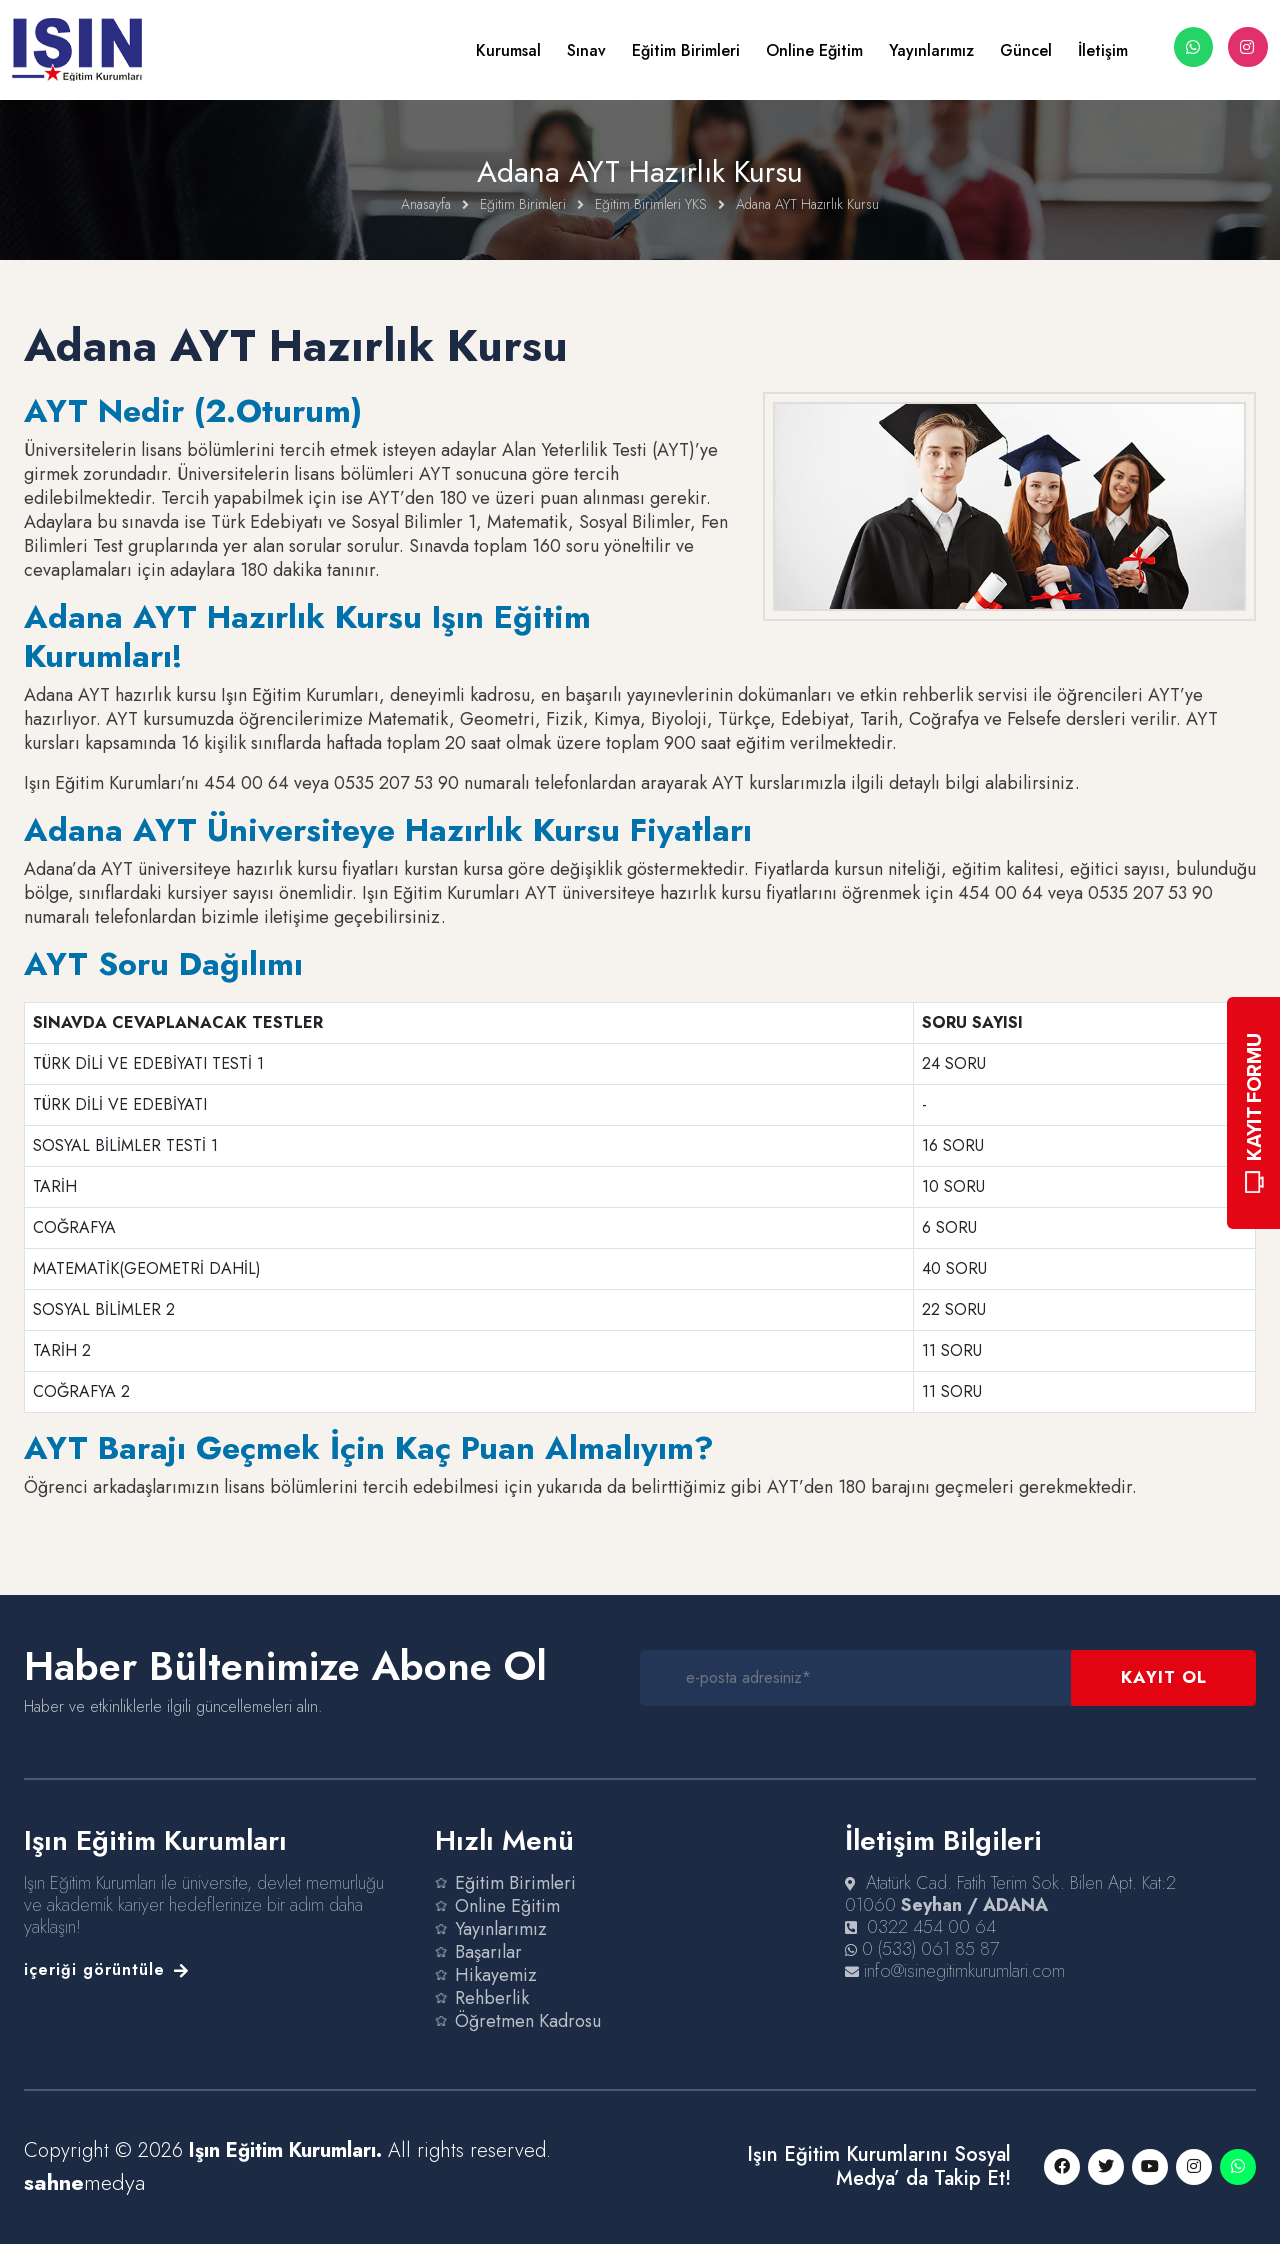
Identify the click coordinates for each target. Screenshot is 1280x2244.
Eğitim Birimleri (686, 50)
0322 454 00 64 (931, 1927)
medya (84, 2182)
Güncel (1026, 50)
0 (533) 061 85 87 (930, 1949)
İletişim (1103, 50)
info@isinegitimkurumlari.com (964, 1971)
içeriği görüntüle (106, 1969)
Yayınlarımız (931, 50)
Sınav (586, 50)
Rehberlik (492, 1998)
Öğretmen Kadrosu (528, 2021)
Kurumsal (508, 50)
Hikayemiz (496, 1975)
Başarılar (488, 1952)
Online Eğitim (814, 50)
